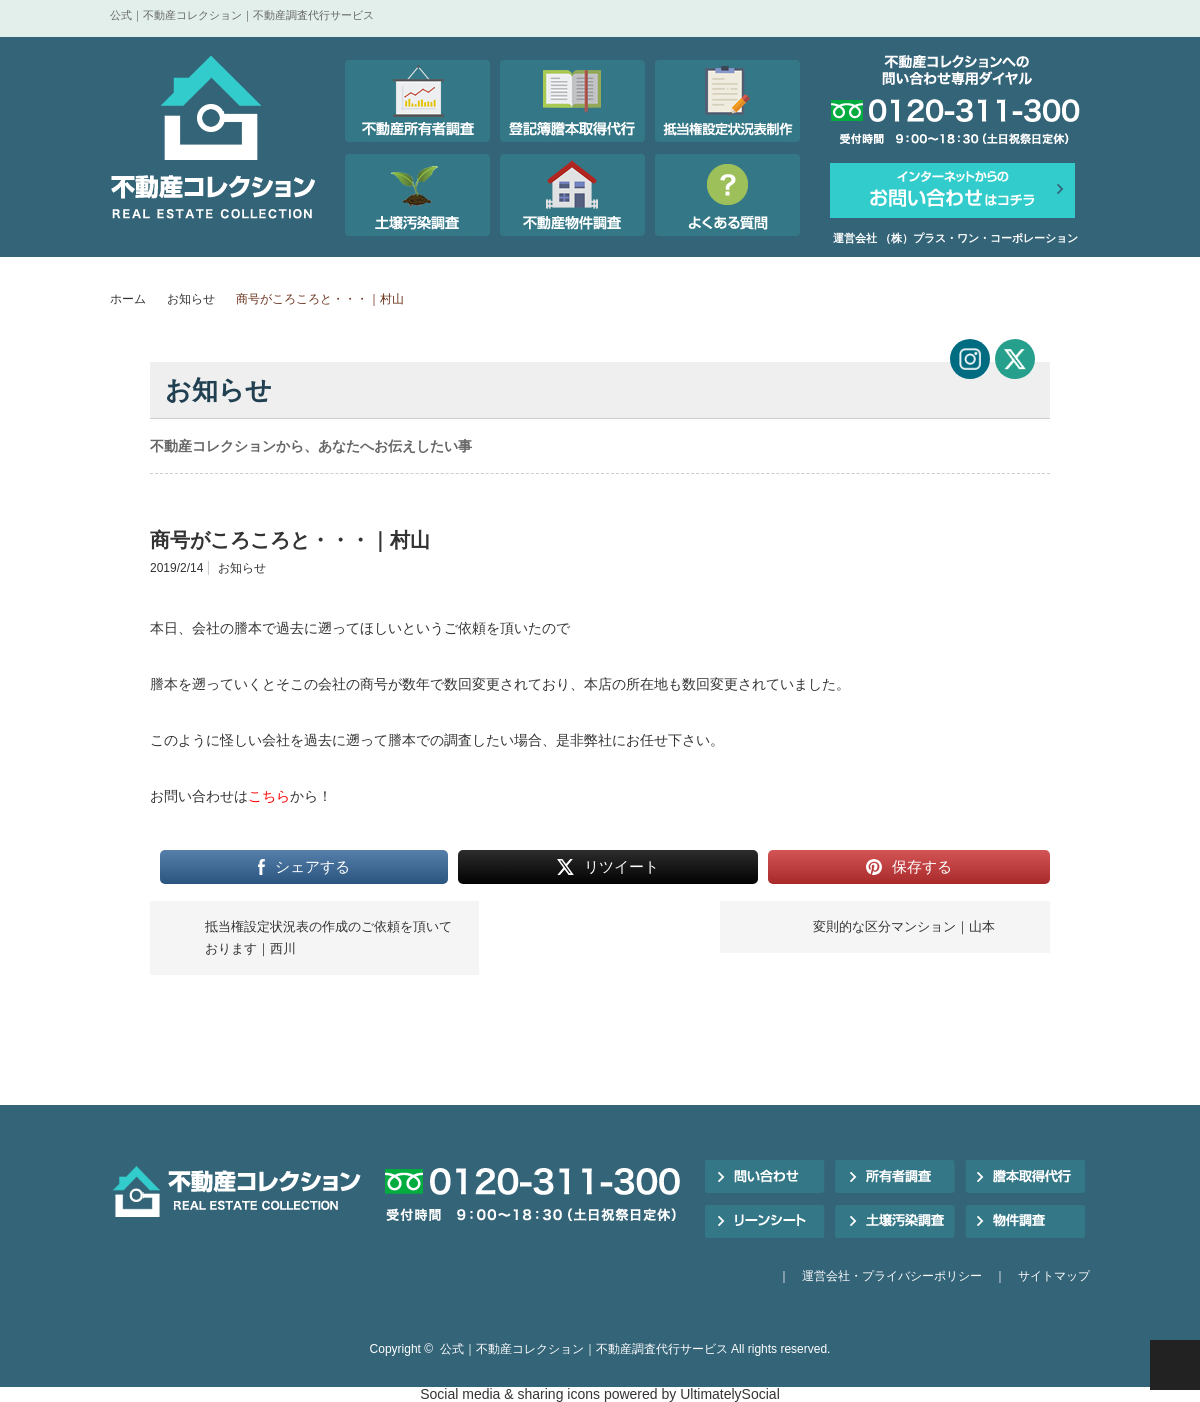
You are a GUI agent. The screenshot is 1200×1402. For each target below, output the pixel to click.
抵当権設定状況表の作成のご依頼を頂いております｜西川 (328, 937)
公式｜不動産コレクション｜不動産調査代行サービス (584, 1349)
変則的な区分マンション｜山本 (904, 926)
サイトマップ (1054, 1276)
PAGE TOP (1175, 1365)
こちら (269, 796)
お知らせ (191, 299)
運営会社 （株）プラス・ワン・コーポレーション (955, 238)
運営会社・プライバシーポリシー (892, 1276)
